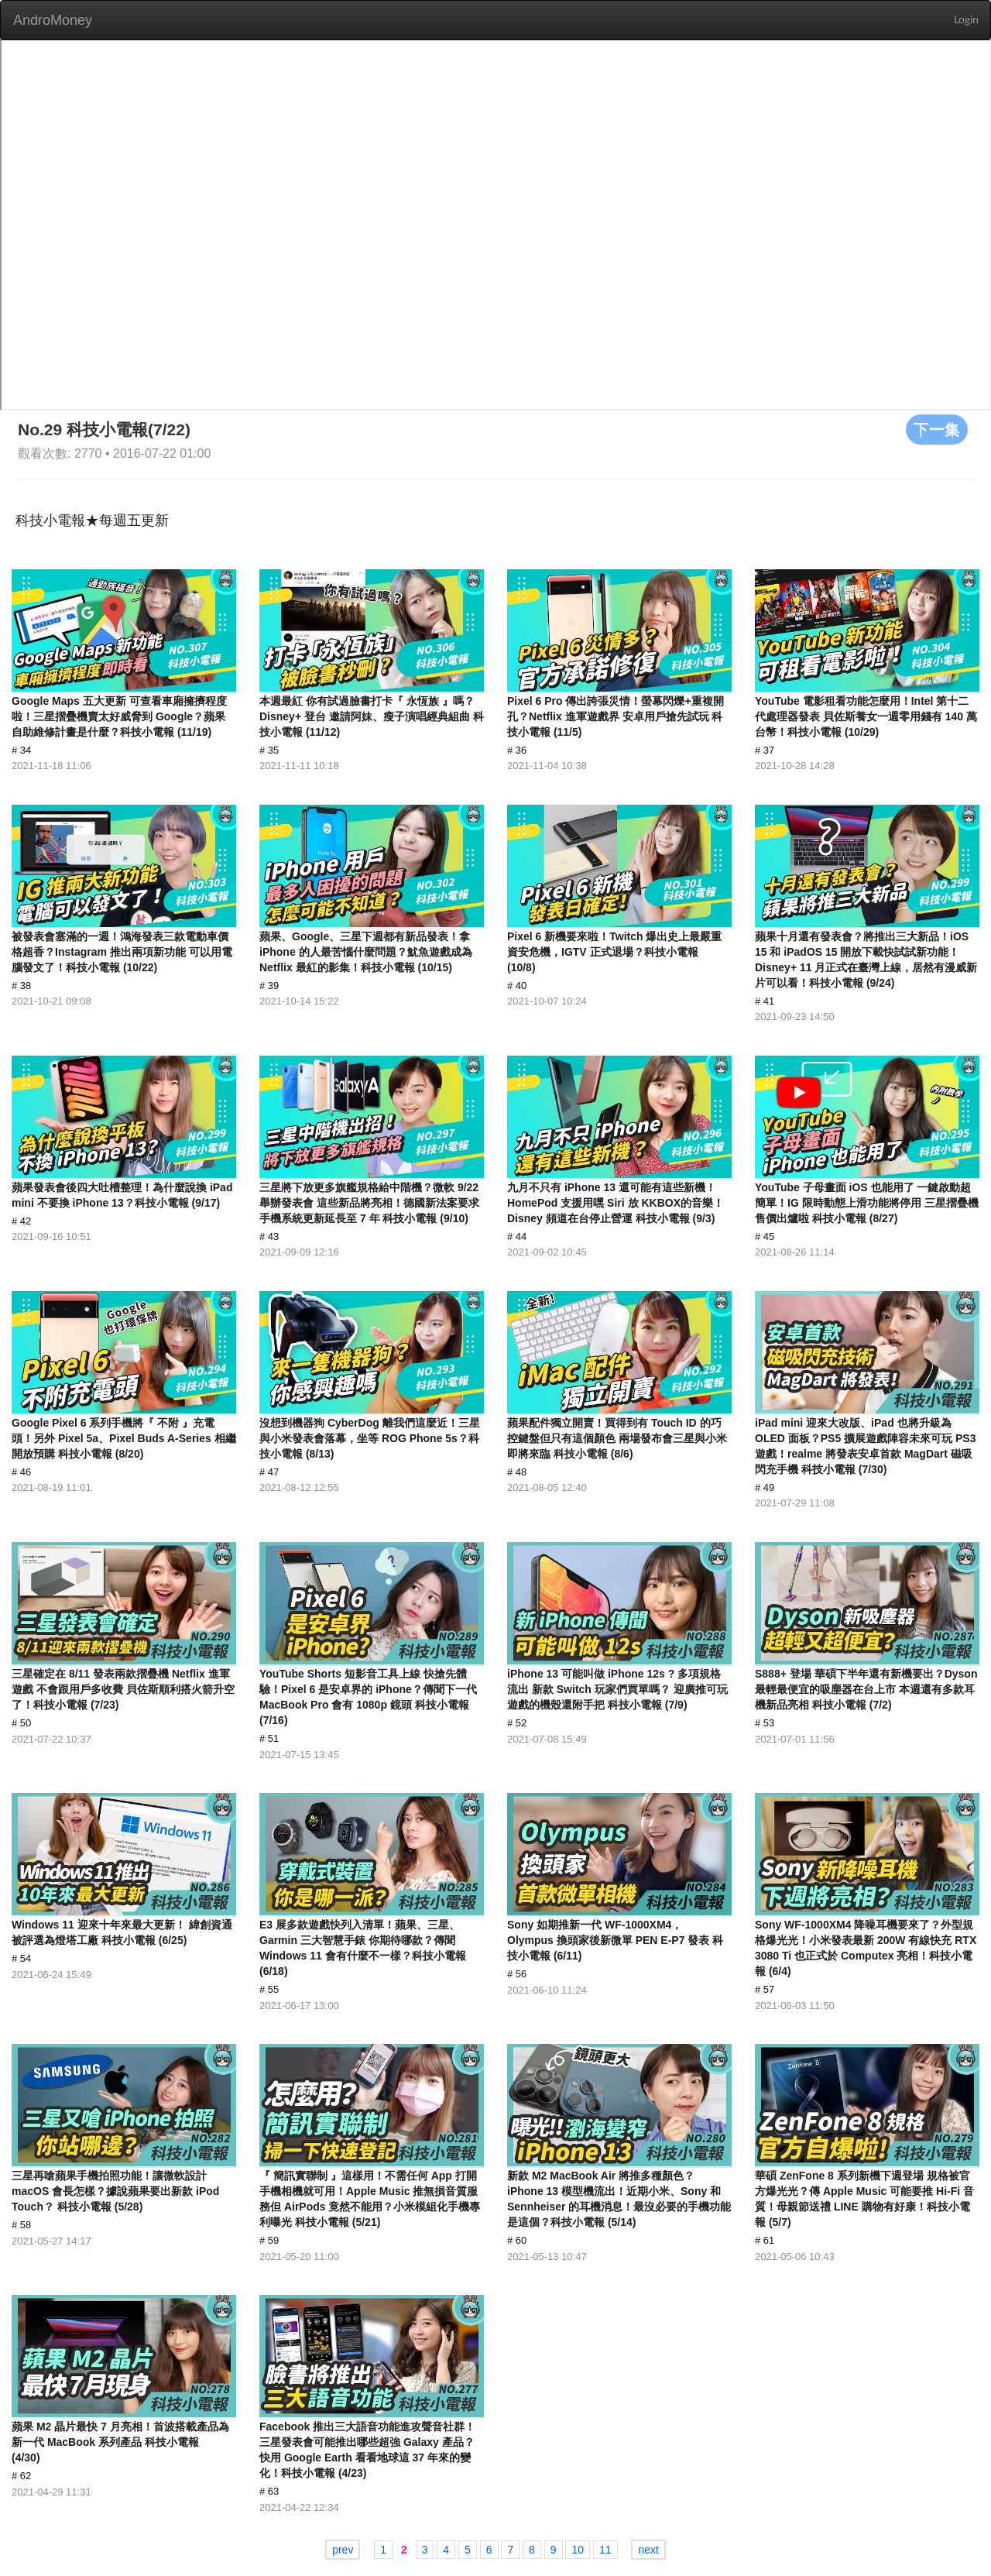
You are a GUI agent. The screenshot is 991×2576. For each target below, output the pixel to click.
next (648, 2549)
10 (577, 2549)
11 (605, 2549)
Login (966, 20)
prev (342, 2549)
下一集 (937, 429)
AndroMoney (52, 20)
